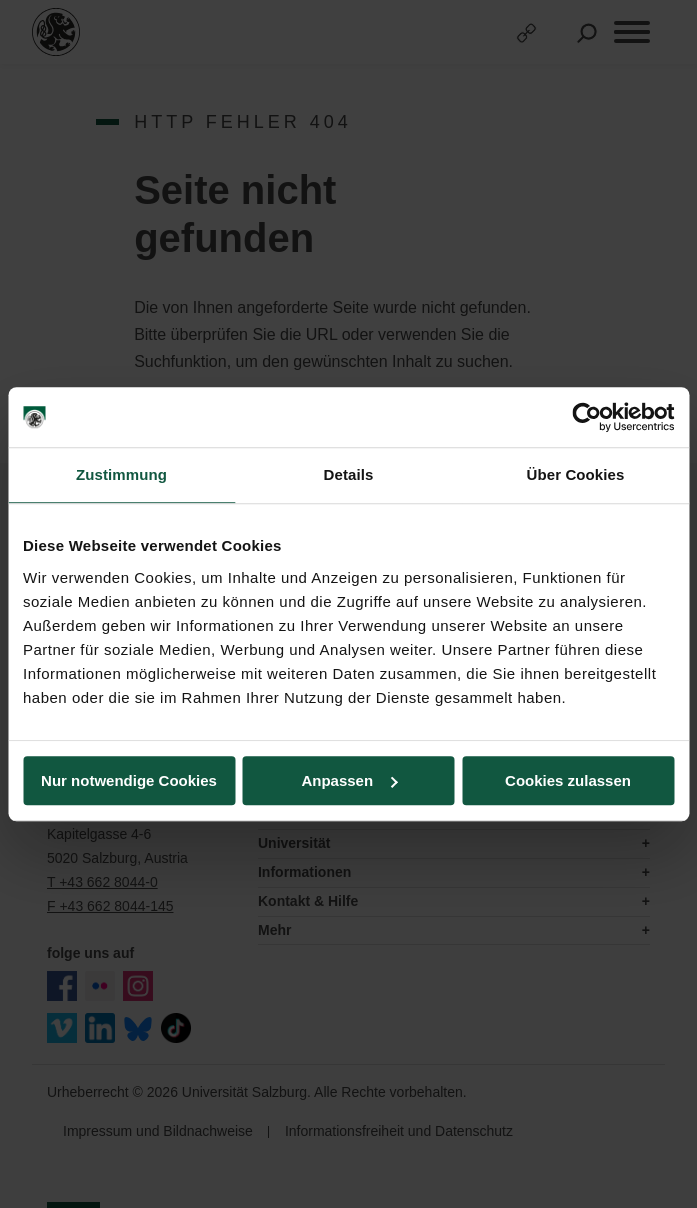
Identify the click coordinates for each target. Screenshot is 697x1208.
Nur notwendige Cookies (129, 780)
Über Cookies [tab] (576, 474)
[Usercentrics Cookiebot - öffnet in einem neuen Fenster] (586, 417)
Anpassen (349, 780)
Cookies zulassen (568, 780)
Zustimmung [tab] (121, 474)
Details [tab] (349, 474)
